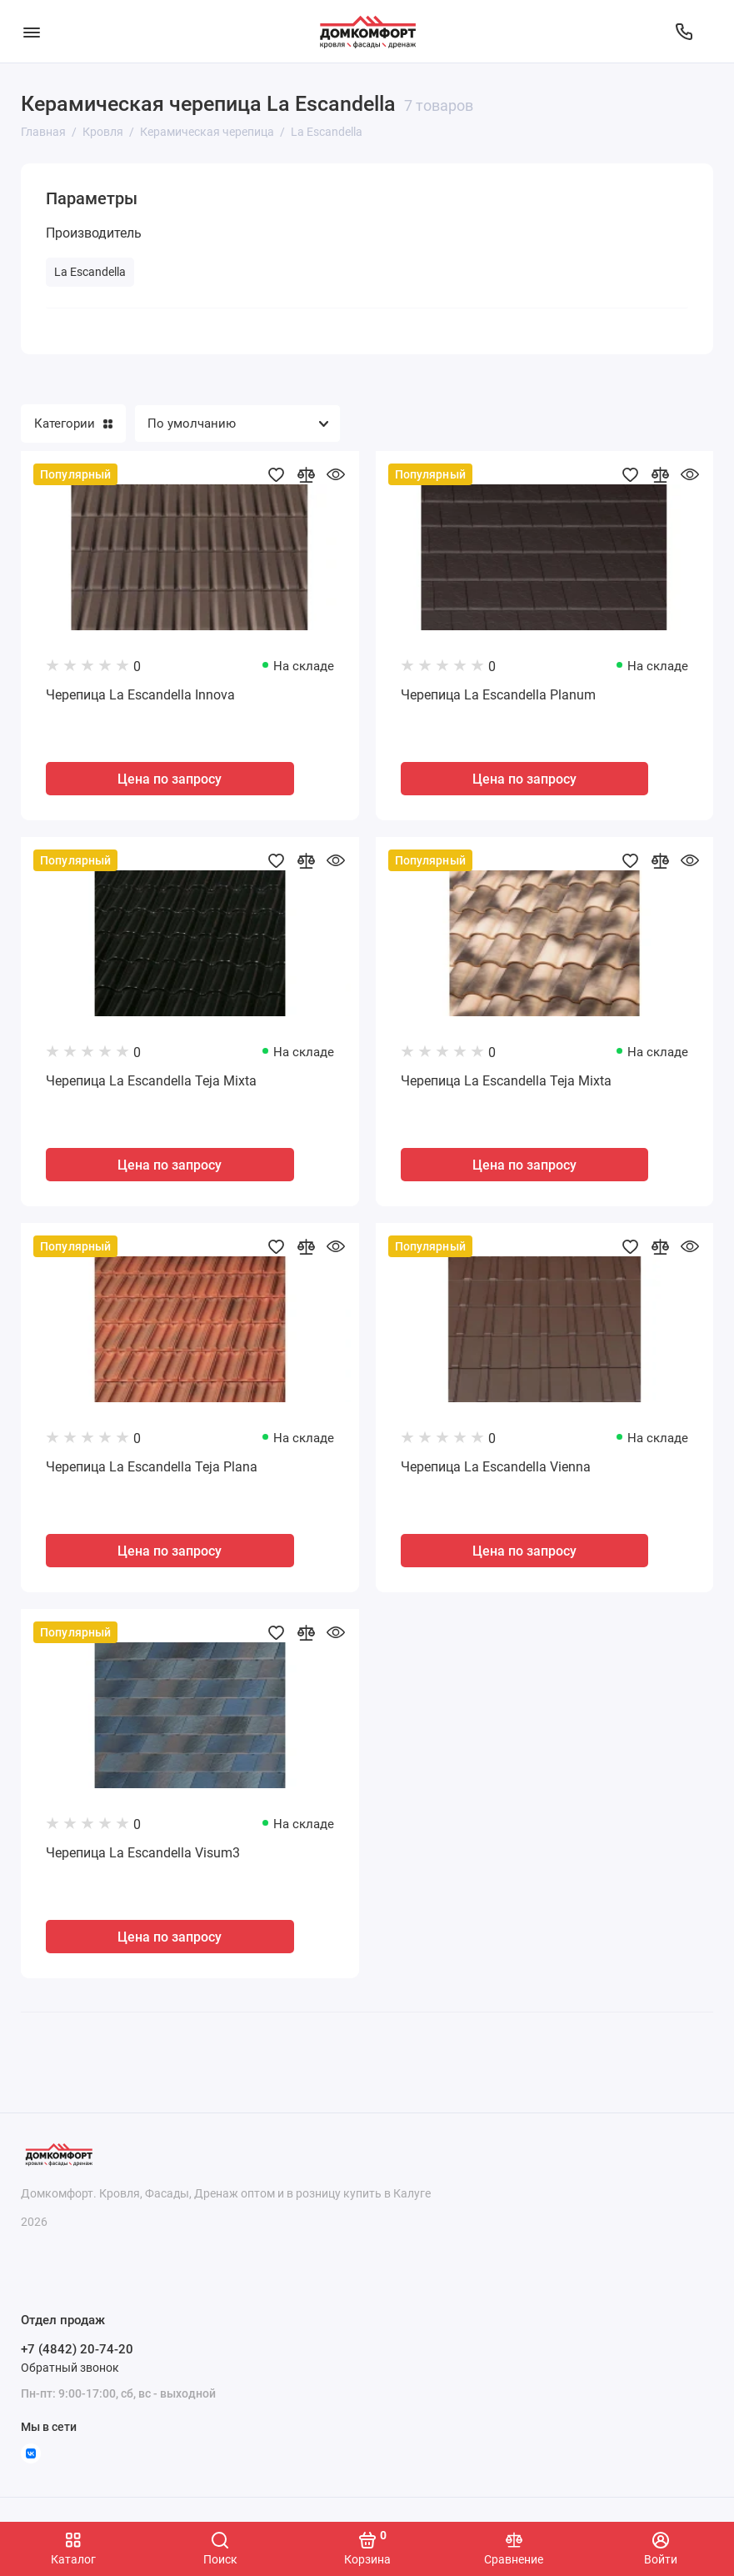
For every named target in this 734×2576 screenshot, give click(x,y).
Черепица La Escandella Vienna (496, 1467)
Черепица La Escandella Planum (498, 695)
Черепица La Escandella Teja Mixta (151, 1081)
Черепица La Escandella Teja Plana (151, 1467)
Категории (73, 423)
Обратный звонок (70, 2367)
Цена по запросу (169, 779)
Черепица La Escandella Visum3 (143, 1853)
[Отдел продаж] (684, 32)
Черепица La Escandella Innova (140, 695)
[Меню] (31, 31)
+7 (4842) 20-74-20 (77, 2349)
